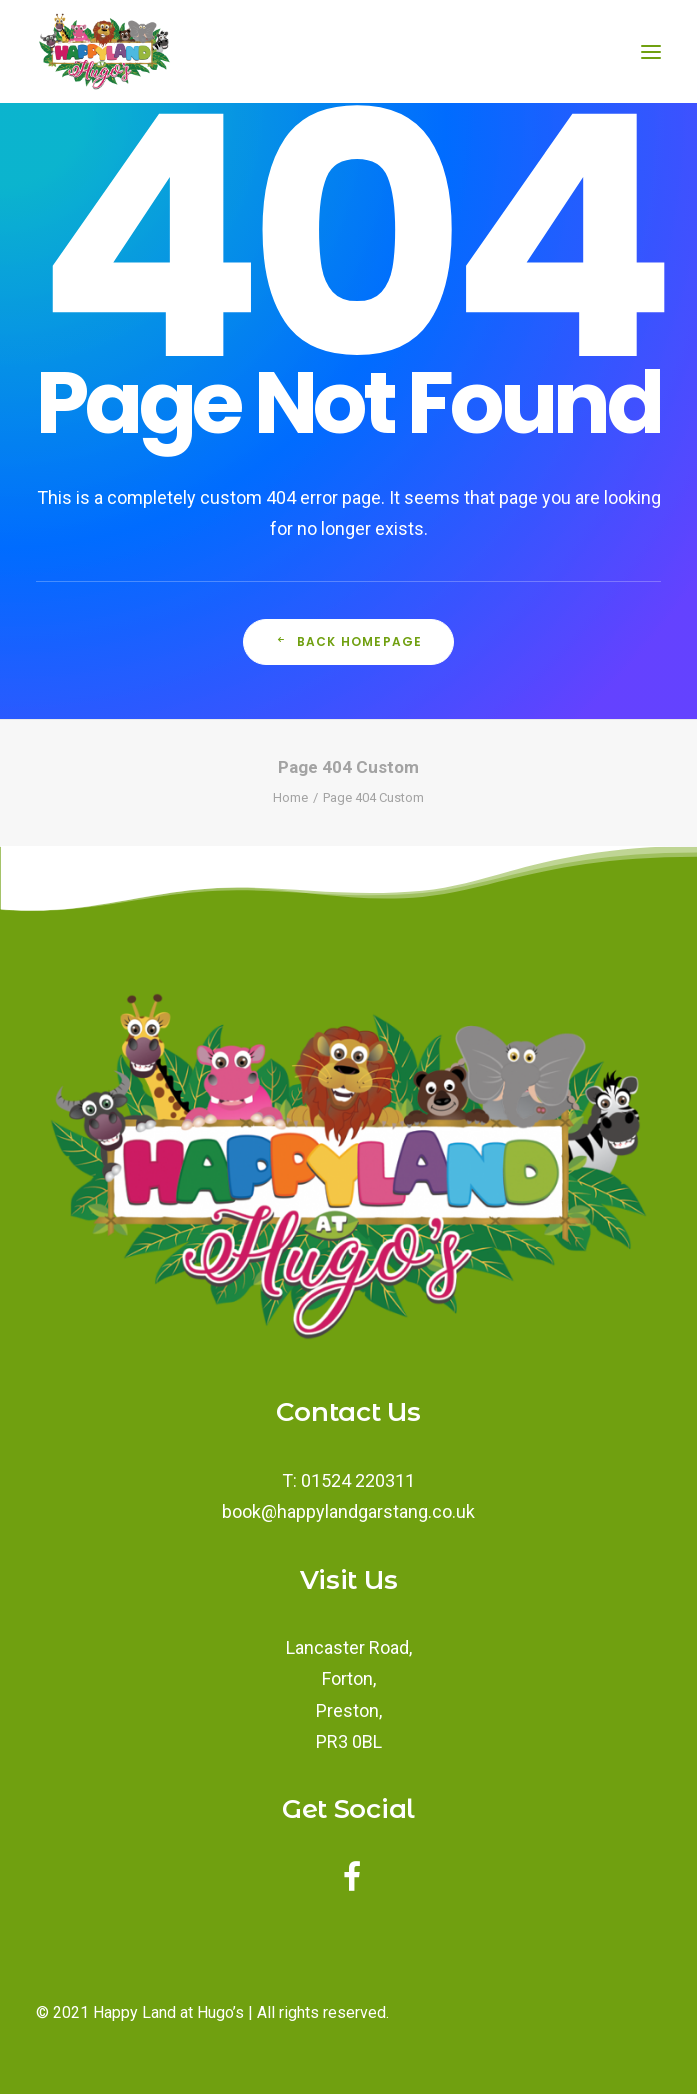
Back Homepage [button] (349, 641)
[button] (352, 1885)
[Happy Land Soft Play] (104, 51)
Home (290, 797)
